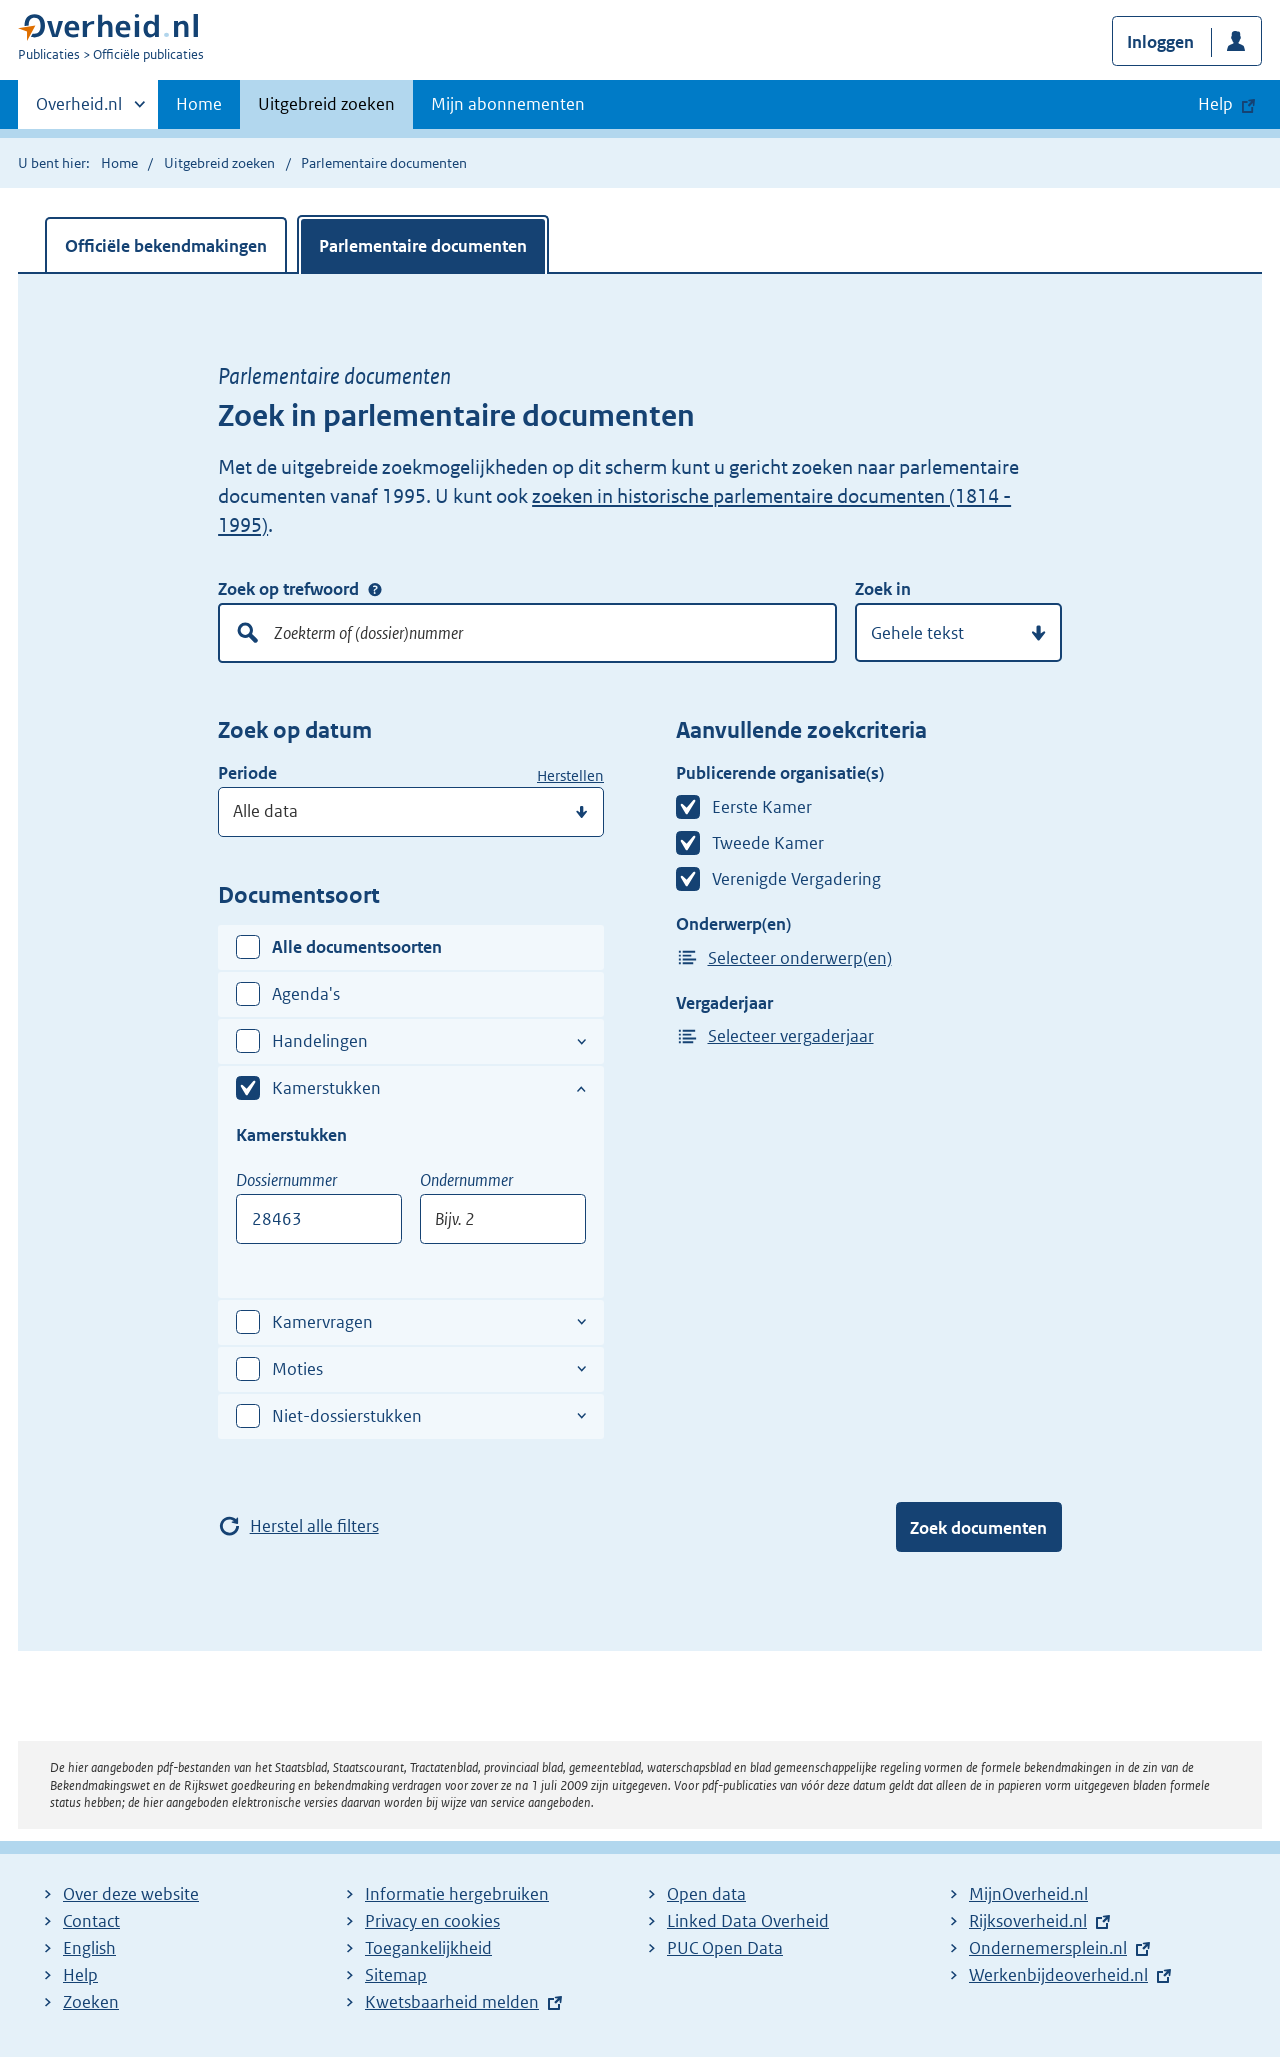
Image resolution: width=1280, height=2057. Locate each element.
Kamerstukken (326, 1088)
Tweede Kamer (768, 843)
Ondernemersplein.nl (1048, 1948)
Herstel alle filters (314, 1526)
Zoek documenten (978, 1528)
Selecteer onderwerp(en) (800, 958)
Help (80, 1975)
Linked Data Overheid (748, 1921)
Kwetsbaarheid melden (452, 2002)
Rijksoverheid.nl (1028, 1921)
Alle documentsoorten (357, 947)
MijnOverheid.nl (1028, 1894)
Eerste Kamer (762, 807)
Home (199, 104)
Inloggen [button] (1160, 42)
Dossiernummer (286, 1180)
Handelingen (320, 1041)
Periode (247, 773)
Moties (297, 1369)
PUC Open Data (725, 1948)
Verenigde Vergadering (796, 879)
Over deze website (131, 1894)
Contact (91, 1921)
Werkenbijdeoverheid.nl (1058, 1975)
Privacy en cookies (432, 1921)
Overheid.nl (79, 110)
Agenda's (306, 994)
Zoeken (91, 2002)
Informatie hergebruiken (457, 1894)
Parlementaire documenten (423, 246)
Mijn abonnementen (508, 104)
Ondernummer (466, 1180)
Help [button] (1215, 104)
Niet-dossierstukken (347, 1416)
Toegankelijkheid (428, 1948)
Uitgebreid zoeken (326, 104)
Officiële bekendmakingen (166, 246)
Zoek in (883, 589)
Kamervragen (322, 1322)
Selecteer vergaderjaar (791, 1036)
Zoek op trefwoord (288, 589)
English (89, 1948)
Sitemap (396, 1975)
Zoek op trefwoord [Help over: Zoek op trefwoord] (375, 589)
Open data (706, 1894)
